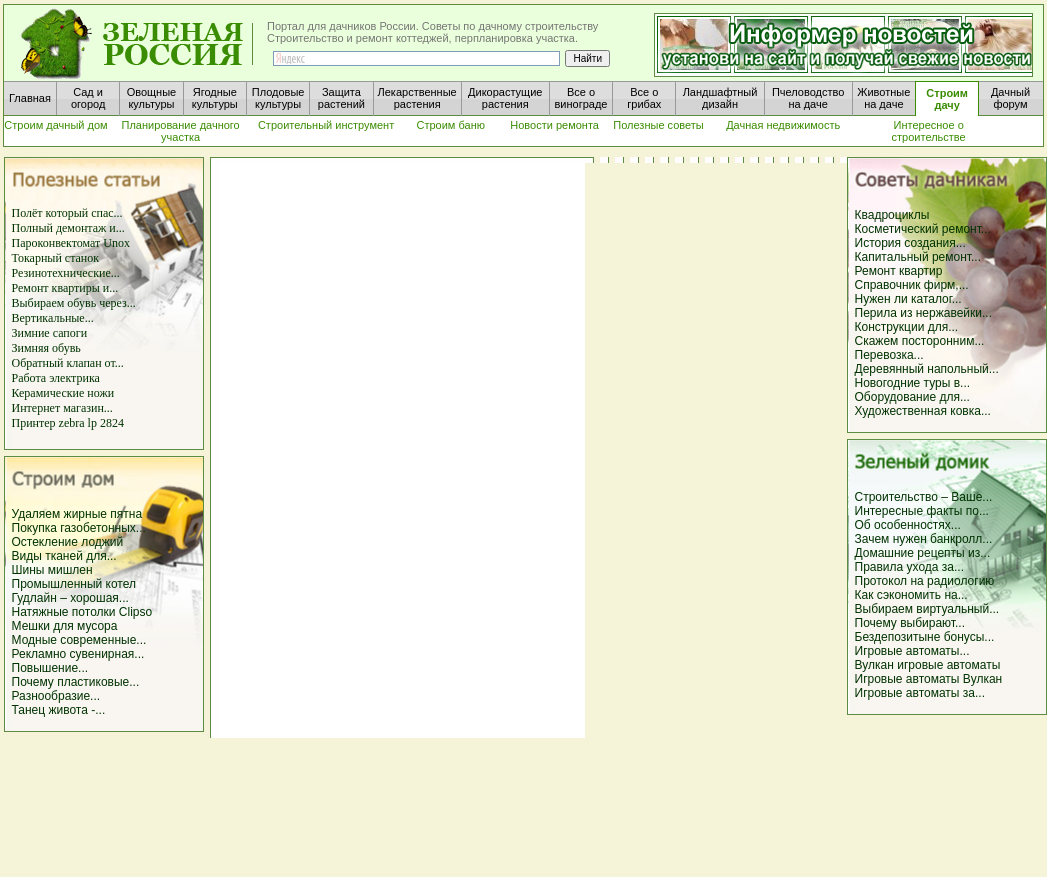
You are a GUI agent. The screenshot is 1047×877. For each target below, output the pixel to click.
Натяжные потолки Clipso (82, 612)
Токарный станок (56, 258)
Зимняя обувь (46, 348)
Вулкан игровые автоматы (928, 665)
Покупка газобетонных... (79, 528)
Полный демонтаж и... (68, 228)
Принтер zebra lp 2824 (68, 423)
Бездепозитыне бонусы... (925, 637)
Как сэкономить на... (911, 595)
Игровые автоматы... (912, 651)
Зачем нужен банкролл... (924, 539)
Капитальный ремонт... (918, 257)
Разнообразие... (56, 696)
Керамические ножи (63, 393)
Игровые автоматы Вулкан (929, 679)
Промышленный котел (74, 584)
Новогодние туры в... (913, 383)
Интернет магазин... (62, 408)
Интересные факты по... (922, 511)
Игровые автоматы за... (920, 693)
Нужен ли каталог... (908, 299)
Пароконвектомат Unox (71, 243)
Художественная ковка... (923, 411)
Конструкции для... (907, 327)
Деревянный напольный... (927, 369)
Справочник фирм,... (912, 285)
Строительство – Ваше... (924, 497)
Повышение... (50, 668)
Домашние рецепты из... (923, 553)
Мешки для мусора (65, 626)
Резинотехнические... (66, 273)
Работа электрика (56, 378)
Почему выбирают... (910, 623)
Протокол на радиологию (925, 581)
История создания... (910, 243)
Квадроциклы (892, 215)
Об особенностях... (908, 525)
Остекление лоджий (68, 542)
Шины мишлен (52, 570)
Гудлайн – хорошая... (70, 598)
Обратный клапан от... (68, 363)
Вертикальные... (53, 318)
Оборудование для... (912, 397)
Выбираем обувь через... (74, 303)
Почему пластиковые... (76, 682)
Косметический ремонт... (923, 229)
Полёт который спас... (67, 213)
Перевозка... (889, 355)
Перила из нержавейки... (923, 313)
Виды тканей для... (64, 556)
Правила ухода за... (910, 567)
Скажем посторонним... (920, 341)
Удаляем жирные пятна (77, 514)
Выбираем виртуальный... (927, 609)
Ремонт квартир (899, 271)
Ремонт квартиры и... (65, 288)
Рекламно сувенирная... (78, 654)
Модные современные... (79, 640)
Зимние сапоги (50, 333)
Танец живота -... (59, 710)
